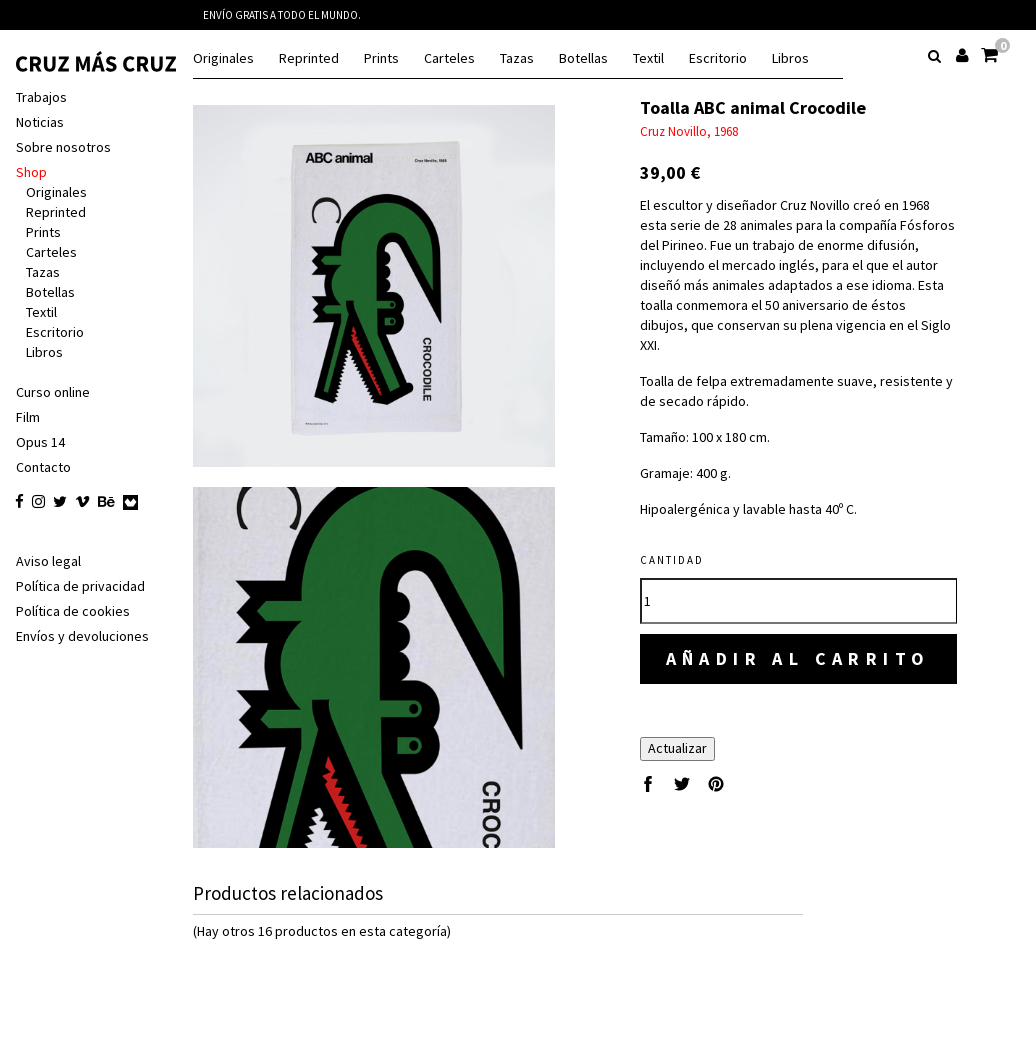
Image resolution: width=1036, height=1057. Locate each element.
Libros (790, 58)
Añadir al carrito (798, 638)
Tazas (517, 58)
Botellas (583, 58)
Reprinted (309, 58)
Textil (648, 58)
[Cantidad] (798, 581)
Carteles (449, 58)
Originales (223, 58)
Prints (381, 58)
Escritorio (718, 58)
